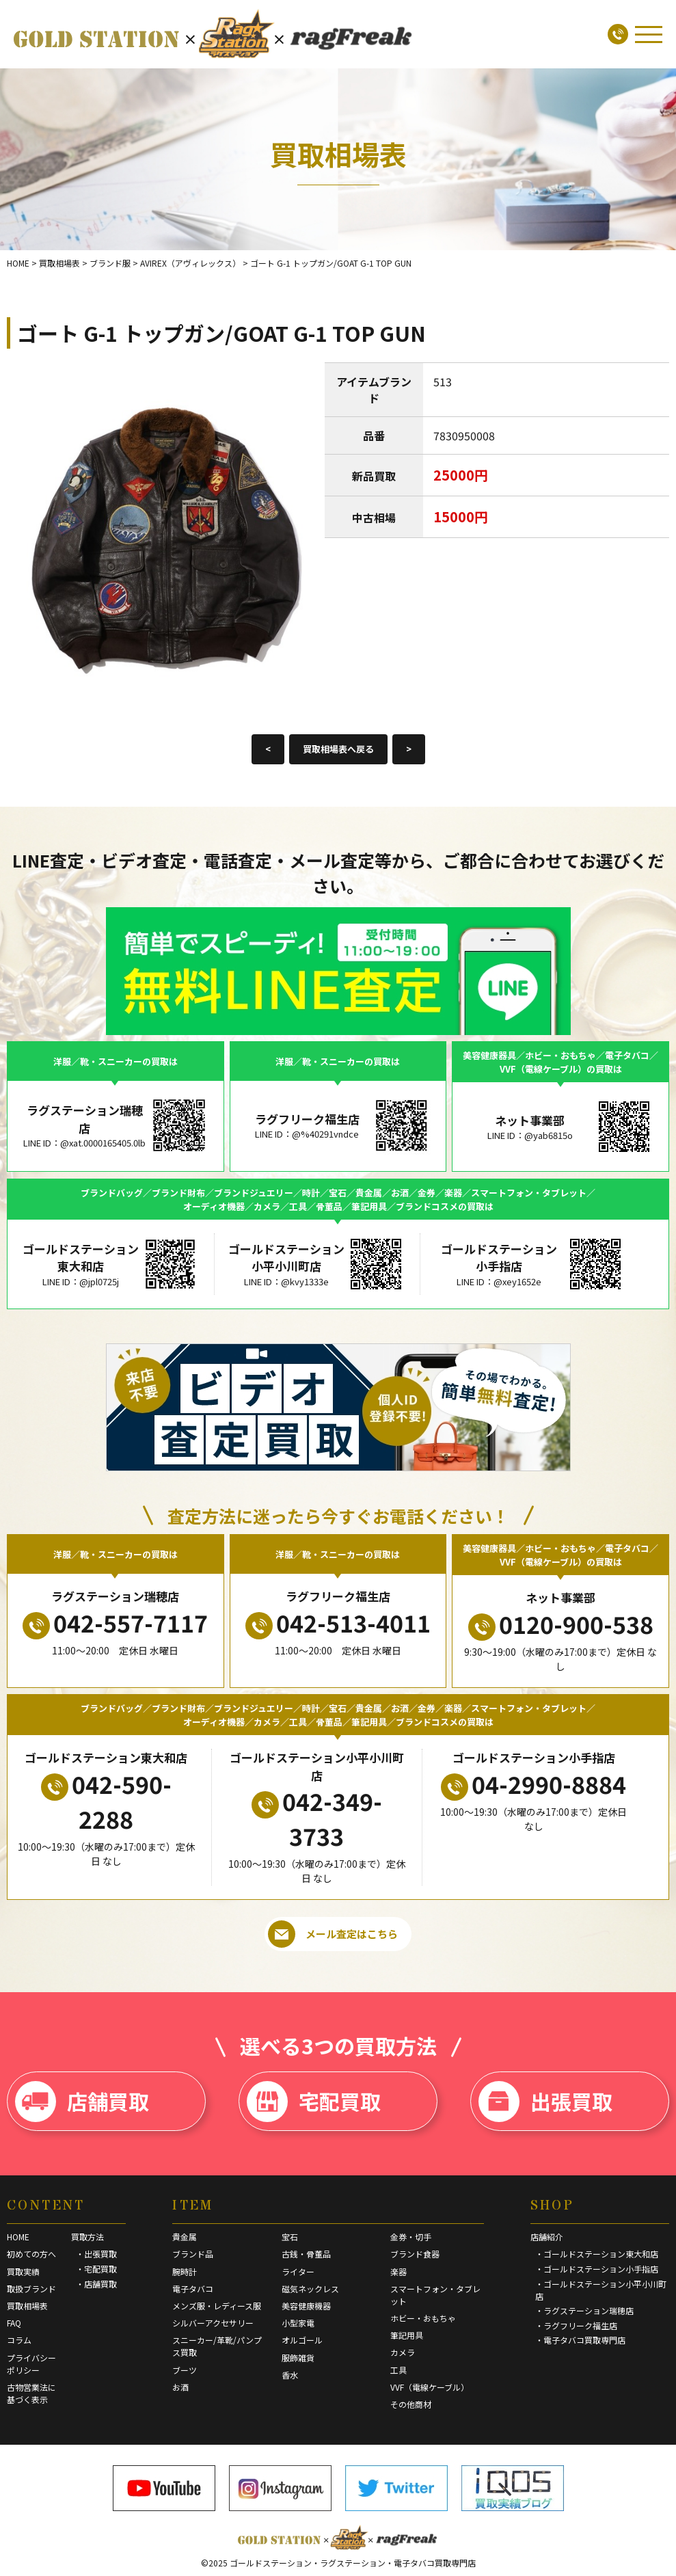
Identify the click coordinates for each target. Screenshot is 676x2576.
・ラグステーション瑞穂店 (584, 2310)
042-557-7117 (115, 1623)
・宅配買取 (96, 2269)
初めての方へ (31, 2253)
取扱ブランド (31, 2288)
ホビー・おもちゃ (423, 2318)
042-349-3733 (317, 1818)
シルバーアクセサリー (213, 2323)
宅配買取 (314, 2101)
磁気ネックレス (310, 2288)
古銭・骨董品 (306, 2253)
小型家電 (298, 2323)
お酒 (180, 2387)
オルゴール (302, 2340)
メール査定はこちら (333, 1934)
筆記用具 (406, 2335)
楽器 (398, 2271)
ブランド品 (192, 2253)
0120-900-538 (560, 1624)
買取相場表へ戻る (338, 748)
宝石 (290, 2236)
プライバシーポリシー (31, 2364)
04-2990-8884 (533, 1784)
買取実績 (23, 2271)
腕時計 (184, 2271)
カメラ (402, 2352)
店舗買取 (82, 2101)
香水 (290, 2374)
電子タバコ (192, 2288)
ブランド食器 (415, 2253)
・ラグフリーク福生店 (576, 2325)
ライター (298, 2271)
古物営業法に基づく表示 (31, 2393)
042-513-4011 (338, 1623)
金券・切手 (410, 2236)
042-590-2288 (106, 1801)
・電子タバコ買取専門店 (580, 2340)
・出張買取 (96, 2253)
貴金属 (184, 2236)
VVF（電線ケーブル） (429, 2387)
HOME (18, 2236)
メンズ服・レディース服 (216, 2305)
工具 (398, 2370)
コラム (19, 2340)
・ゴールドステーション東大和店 (596, 2253)
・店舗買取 (96, 2284)
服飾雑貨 (298, 2357)
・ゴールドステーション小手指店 (596, 2269)
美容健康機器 (306, 2305)
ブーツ (184, 2370)
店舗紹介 (546, 2236)
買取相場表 (27, 2305)
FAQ (14, 2323)
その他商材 (410, 2404)
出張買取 (545, 2101)
